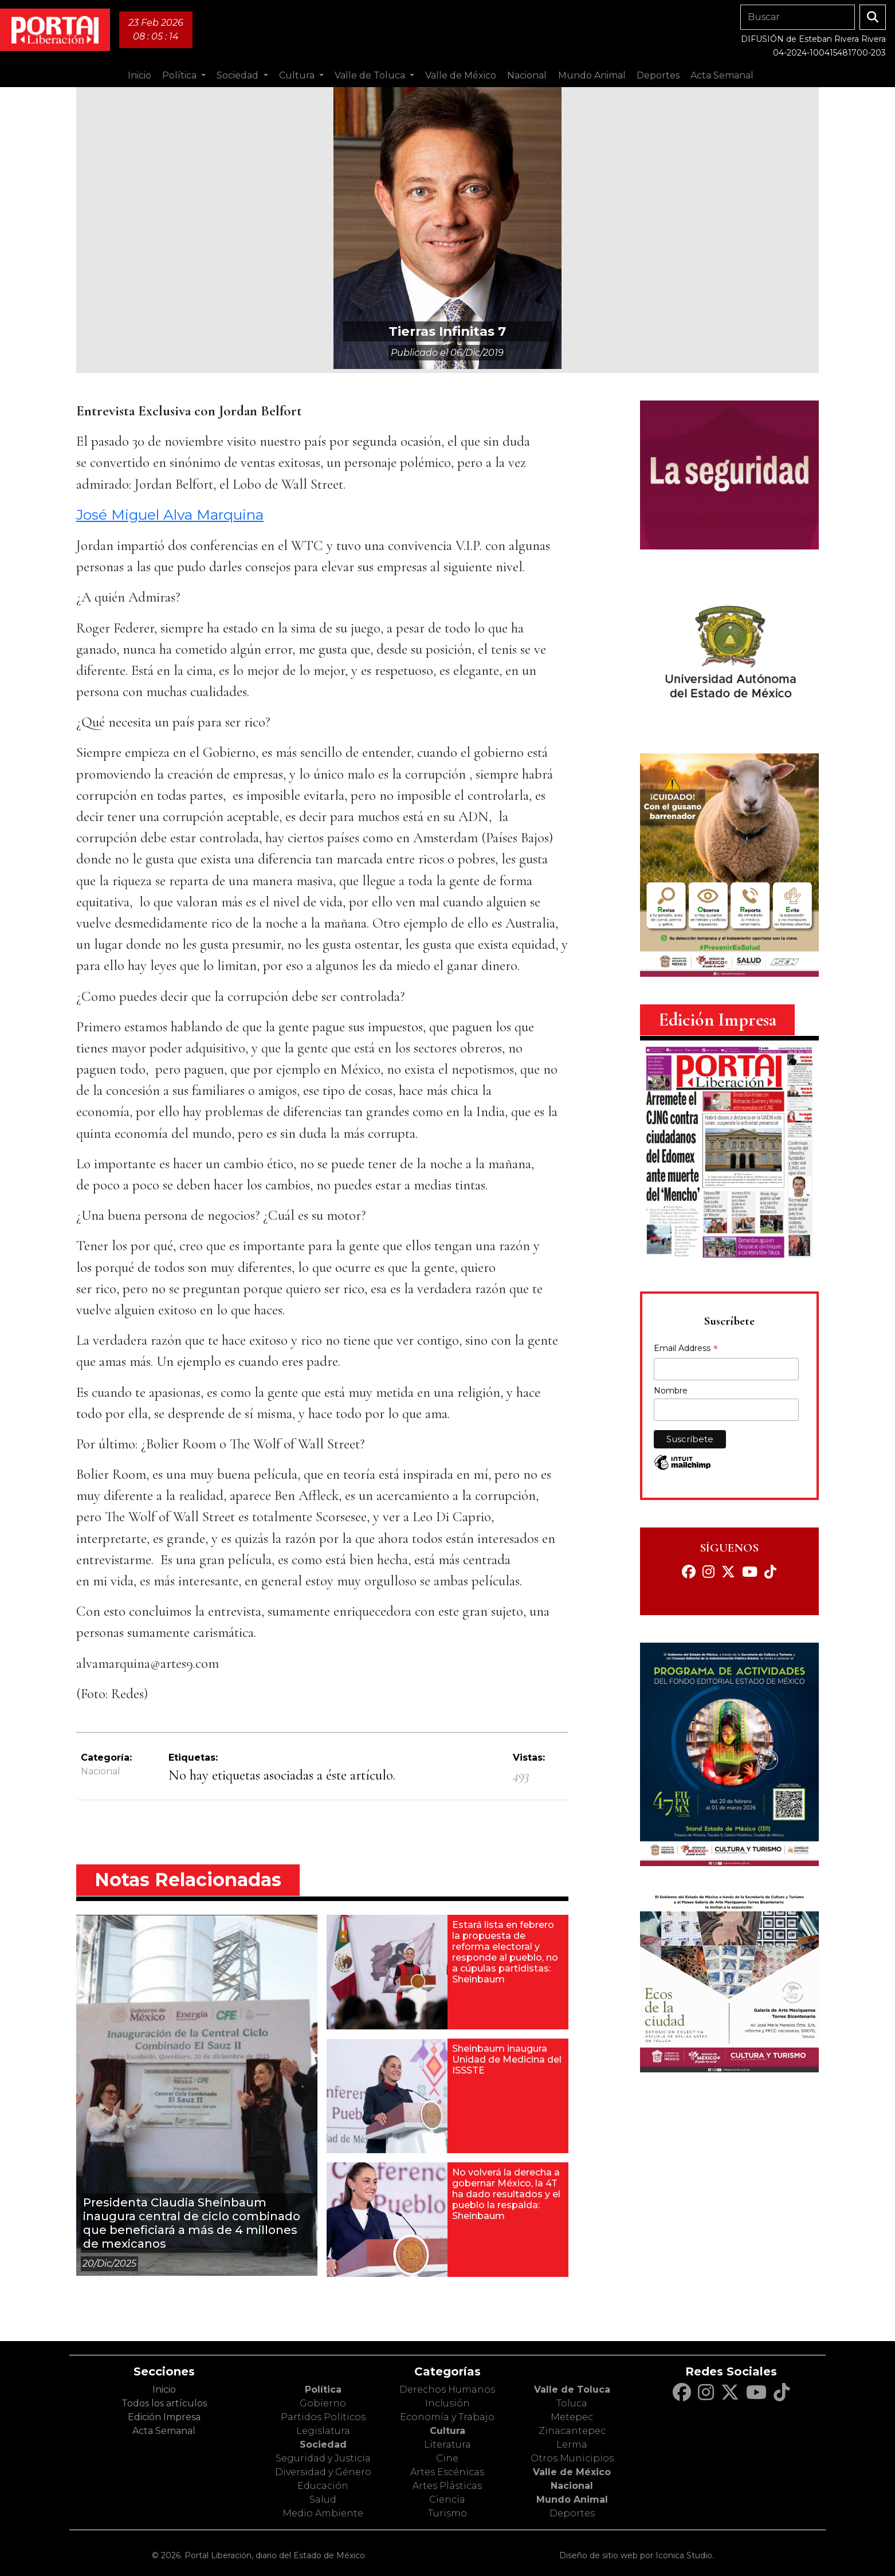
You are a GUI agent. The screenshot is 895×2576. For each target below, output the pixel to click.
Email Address (686, 1349)
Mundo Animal (572, 2499)
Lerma (571, 2444)
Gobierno (323, 2403)
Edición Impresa (164, 2417)
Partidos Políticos (323, 2417)
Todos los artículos (164, 2403)
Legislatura (323, 2430)
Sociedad (323, 2444)
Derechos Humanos (447, 2389)
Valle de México (572, 2472)
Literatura (447, 2444)
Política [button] (180, 75)
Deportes (572, 2513)
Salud (322, 2499)
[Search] (797, 17)
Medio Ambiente (322, 2513)
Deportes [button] (658, 75)
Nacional (100, 1771)
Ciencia (447, 2499)
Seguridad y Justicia (323, 2458)
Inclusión (447, 2403)
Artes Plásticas (447, 2485)
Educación (322, 2485)
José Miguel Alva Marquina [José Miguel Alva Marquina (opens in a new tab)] (170, 514)
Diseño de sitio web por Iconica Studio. (636, 2555)
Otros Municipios (572, 2458)
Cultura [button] (298, 75)
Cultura (447, 2430)
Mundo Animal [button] (592, 75)
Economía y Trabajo (447, 2417)
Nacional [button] (527, 75)
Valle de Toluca (572, 2389)
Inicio (139, 75)
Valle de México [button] (460, 75)
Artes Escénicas (447, 2472)
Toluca (571, 2403)
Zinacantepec (572, 2430)
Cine (447, 2458)
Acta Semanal (721, 75)
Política (323, 2389)
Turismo (447, 2513)
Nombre (671, 1390)
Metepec (572, 2417)
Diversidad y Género (323, 2472)
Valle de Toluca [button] (371, 75)
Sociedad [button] (239, 75)
